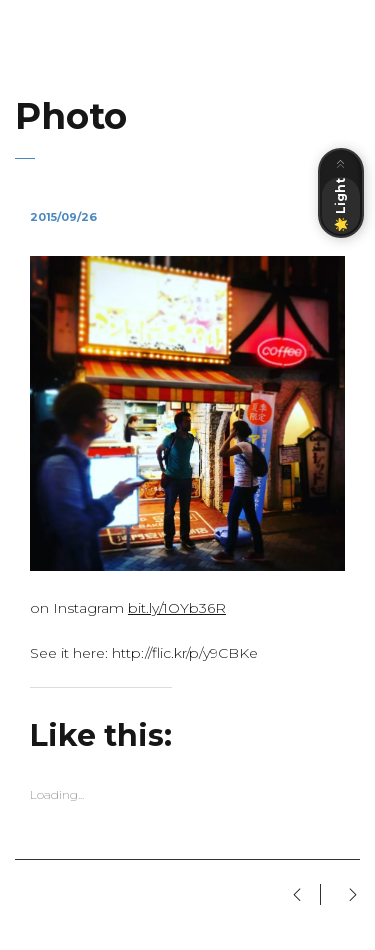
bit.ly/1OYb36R (177, 608)
